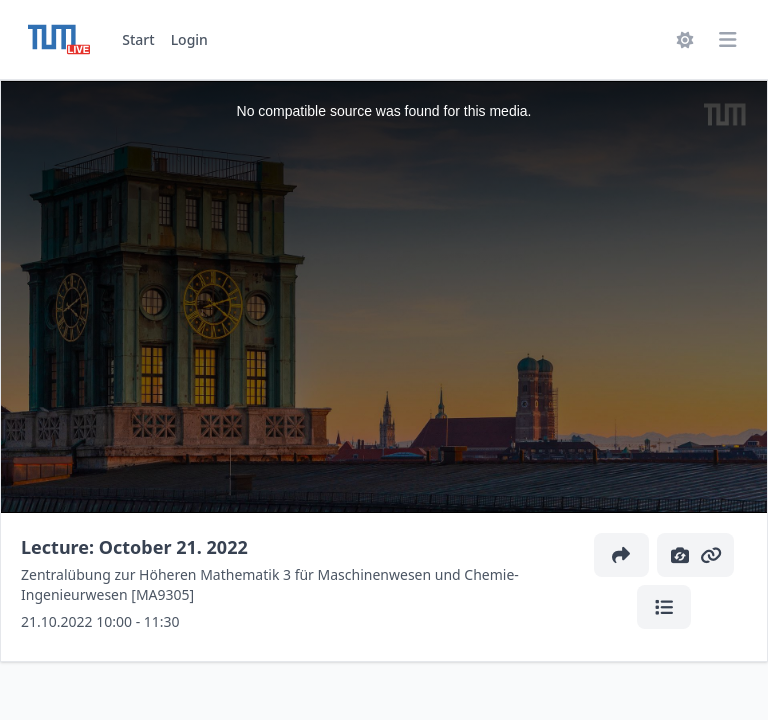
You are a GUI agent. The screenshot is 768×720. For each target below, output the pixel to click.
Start (138, 39)
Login (189, 39)
